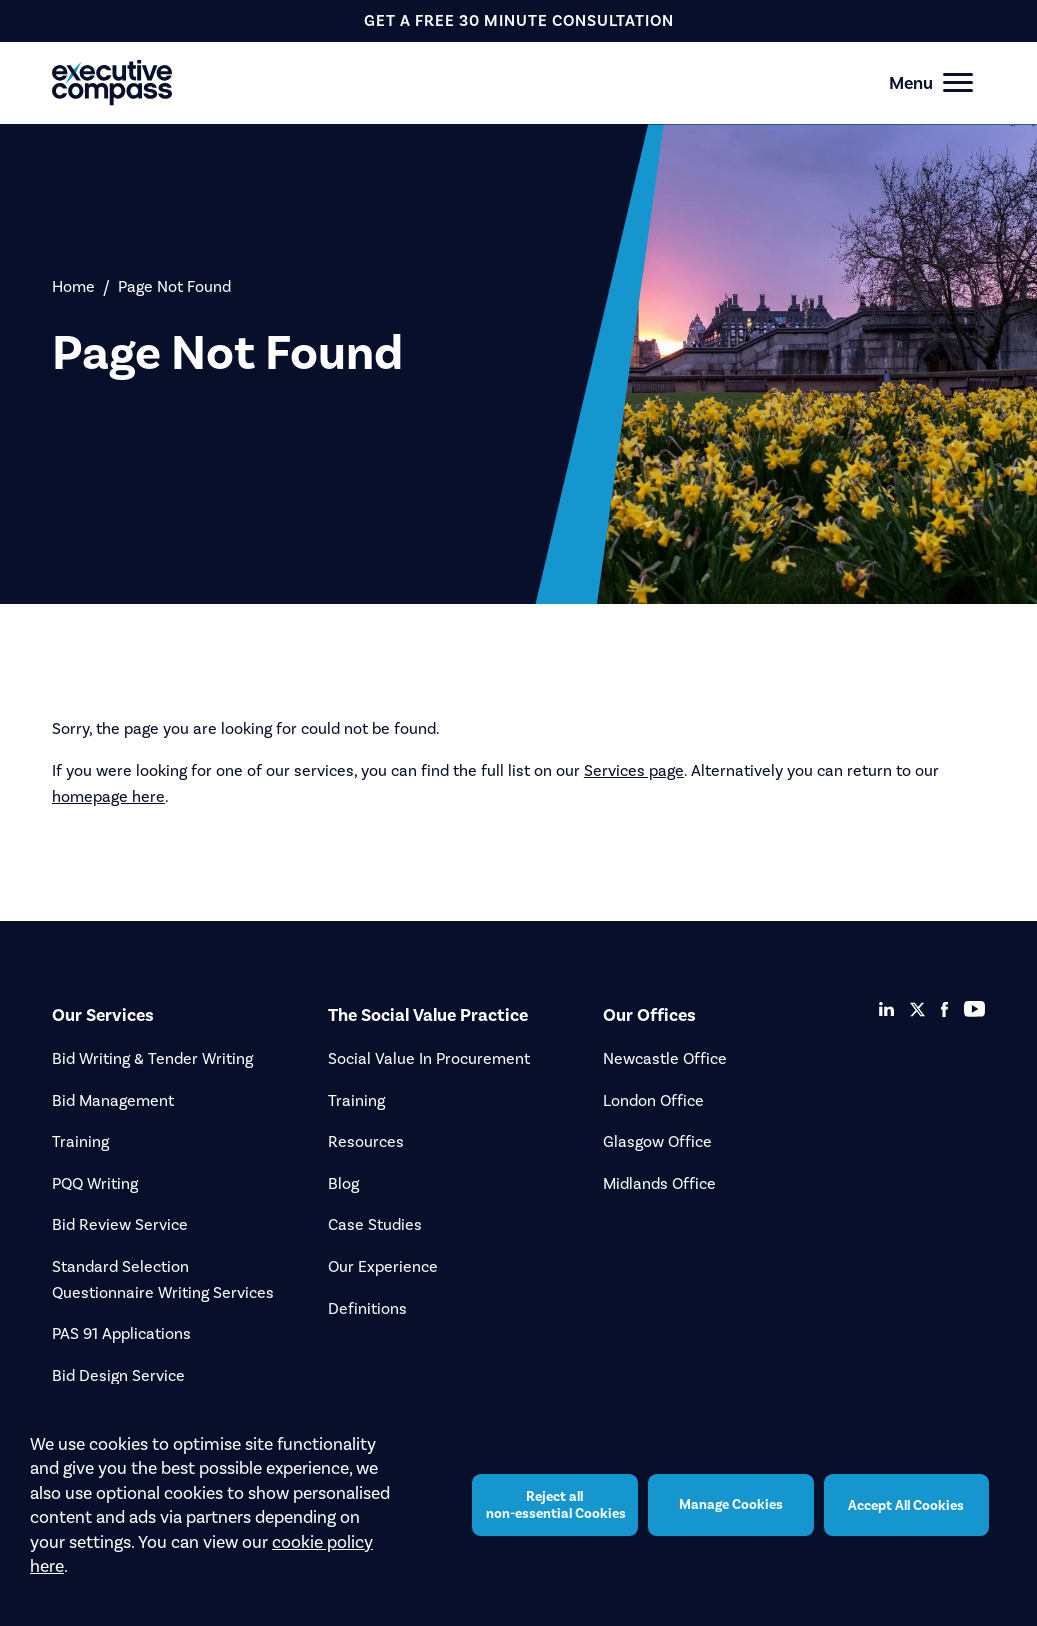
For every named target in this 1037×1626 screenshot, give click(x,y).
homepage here (108, 796)
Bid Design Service (118, 1375)
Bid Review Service (120, 1224)
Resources (366, 1141)
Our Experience (383, 1266)
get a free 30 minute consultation (519, 20)
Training (80, 1141)
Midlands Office (659, 1183)
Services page (634, 770)
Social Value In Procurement (429, 1058)
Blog (343, 1183)
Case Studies (375, 1224)
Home (73, 286)
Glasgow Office (657, 1141)
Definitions (367, 1308)
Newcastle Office (665, 1058)
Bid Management (113, 1100)
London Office (653, 1100)
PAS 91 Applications (121, 1333)
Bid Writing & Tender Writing (152, 1058)
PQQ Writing (95, 1183)
